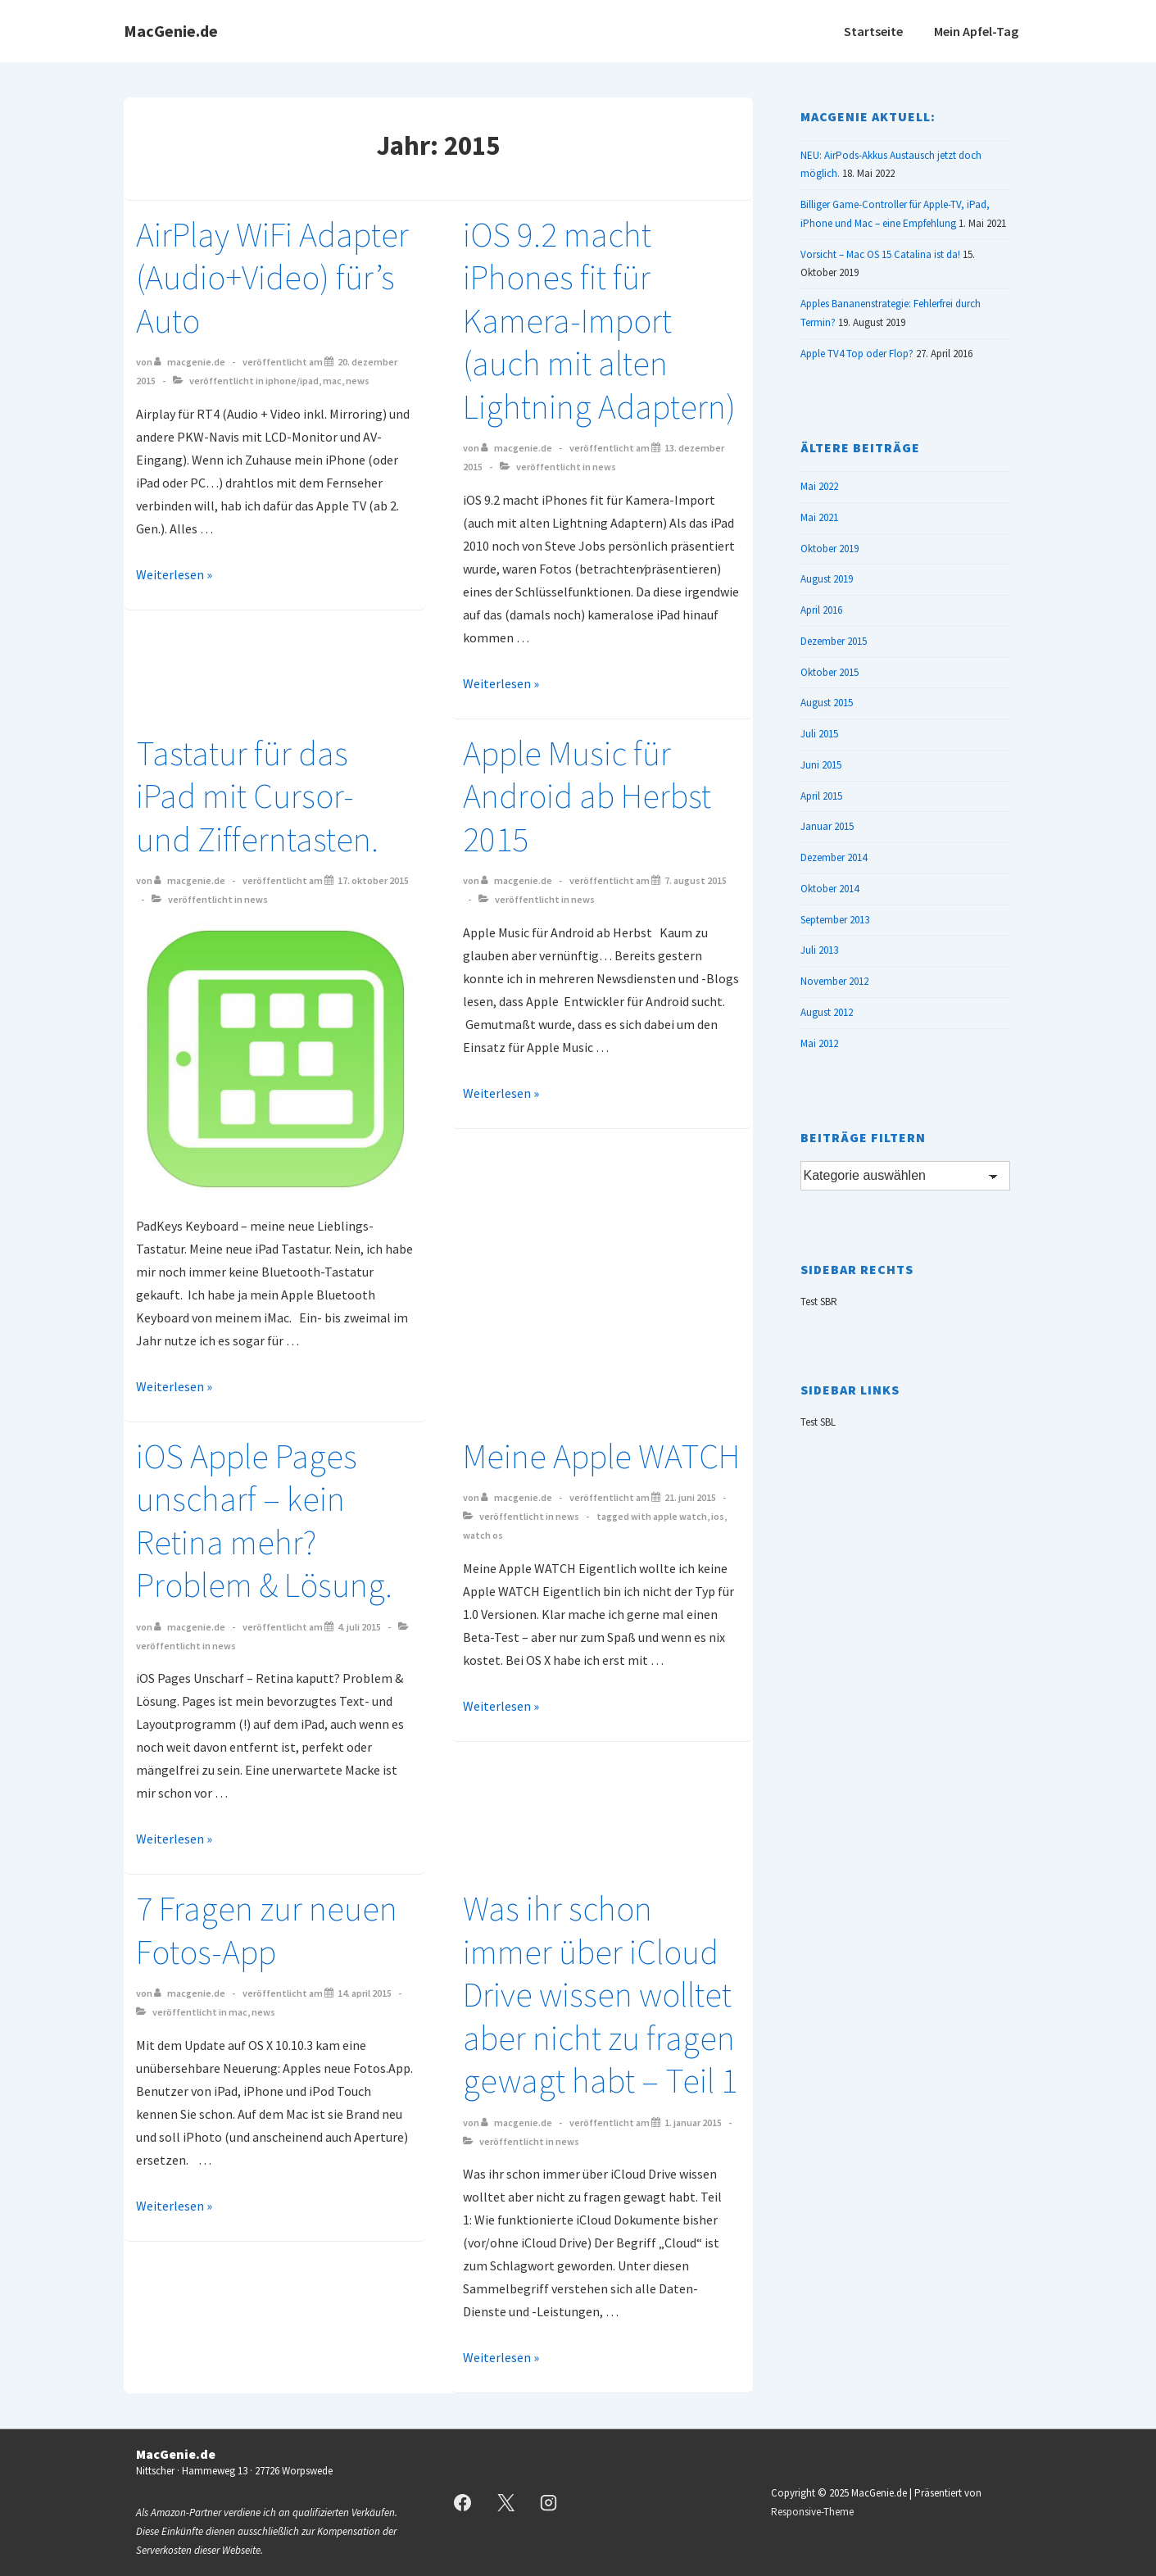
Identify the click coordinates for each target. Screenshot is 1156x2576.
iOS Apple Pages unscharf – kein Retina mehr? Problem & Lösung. (264, 1521)
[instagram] (548, 2503)
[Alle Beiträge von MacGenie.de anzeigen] (190, 362)
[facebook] (462, 2503)
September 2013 (834, 920)
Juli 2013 (819, 950)
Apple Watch (680, 1516)
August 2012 (826, 1012)
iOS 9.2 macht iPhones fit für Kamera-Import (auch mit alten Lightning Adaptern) (599, 320)
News (357, 380)
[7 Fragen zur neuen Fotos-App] (365, 1993)
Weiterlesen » (174, 574)
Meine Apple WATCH (601, 1456)
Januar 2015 (827, 826)
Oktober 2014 (829, 889)
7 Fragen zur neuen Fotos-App (266, 1930)
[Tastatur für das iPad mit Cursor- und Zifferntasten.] (373, 880)
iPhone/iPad (292, 380)
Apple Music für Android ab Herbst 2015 (587, 796)
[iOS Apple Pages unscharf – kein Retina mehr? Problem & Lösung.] (359, 1627)
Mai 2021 (819, 517)
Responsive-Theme (812, 2512)
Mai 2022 (819, 486)
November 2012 (834, 981)
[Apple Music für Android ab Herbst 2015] (695, 880)
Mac (332, 380)
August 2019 (826, 579)
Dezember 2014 (833, 857)
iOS (717, 1516)
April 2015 (821, 796)
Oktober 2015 (829, 672)
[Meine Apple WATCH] (690, 1497)
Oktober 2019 (829, 549)
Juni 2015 (820, 765)
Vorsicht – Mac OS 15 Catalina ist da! (880, 254)
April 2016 (821, 610)
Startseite (873, 31)
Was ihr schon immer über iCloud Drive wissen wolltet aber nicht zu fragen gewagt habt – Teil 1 (600, 1994)
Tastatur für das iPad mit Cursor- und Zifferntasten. (257, 796)
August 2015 (826, 703)
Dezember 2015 (833, 641)
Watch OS (483, 1535)
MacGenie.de (171, 30)
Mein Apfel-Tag (976, 31)
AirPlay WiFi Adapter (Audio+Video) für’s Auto (272, 277)
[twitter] (505, 2503)
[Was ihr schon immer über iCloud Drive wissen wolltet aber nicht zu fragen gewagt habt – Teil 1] (693, 2122)
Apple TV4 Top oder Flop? (856, 354)
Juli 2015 (819, 734)
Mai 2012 (819, 1043)
